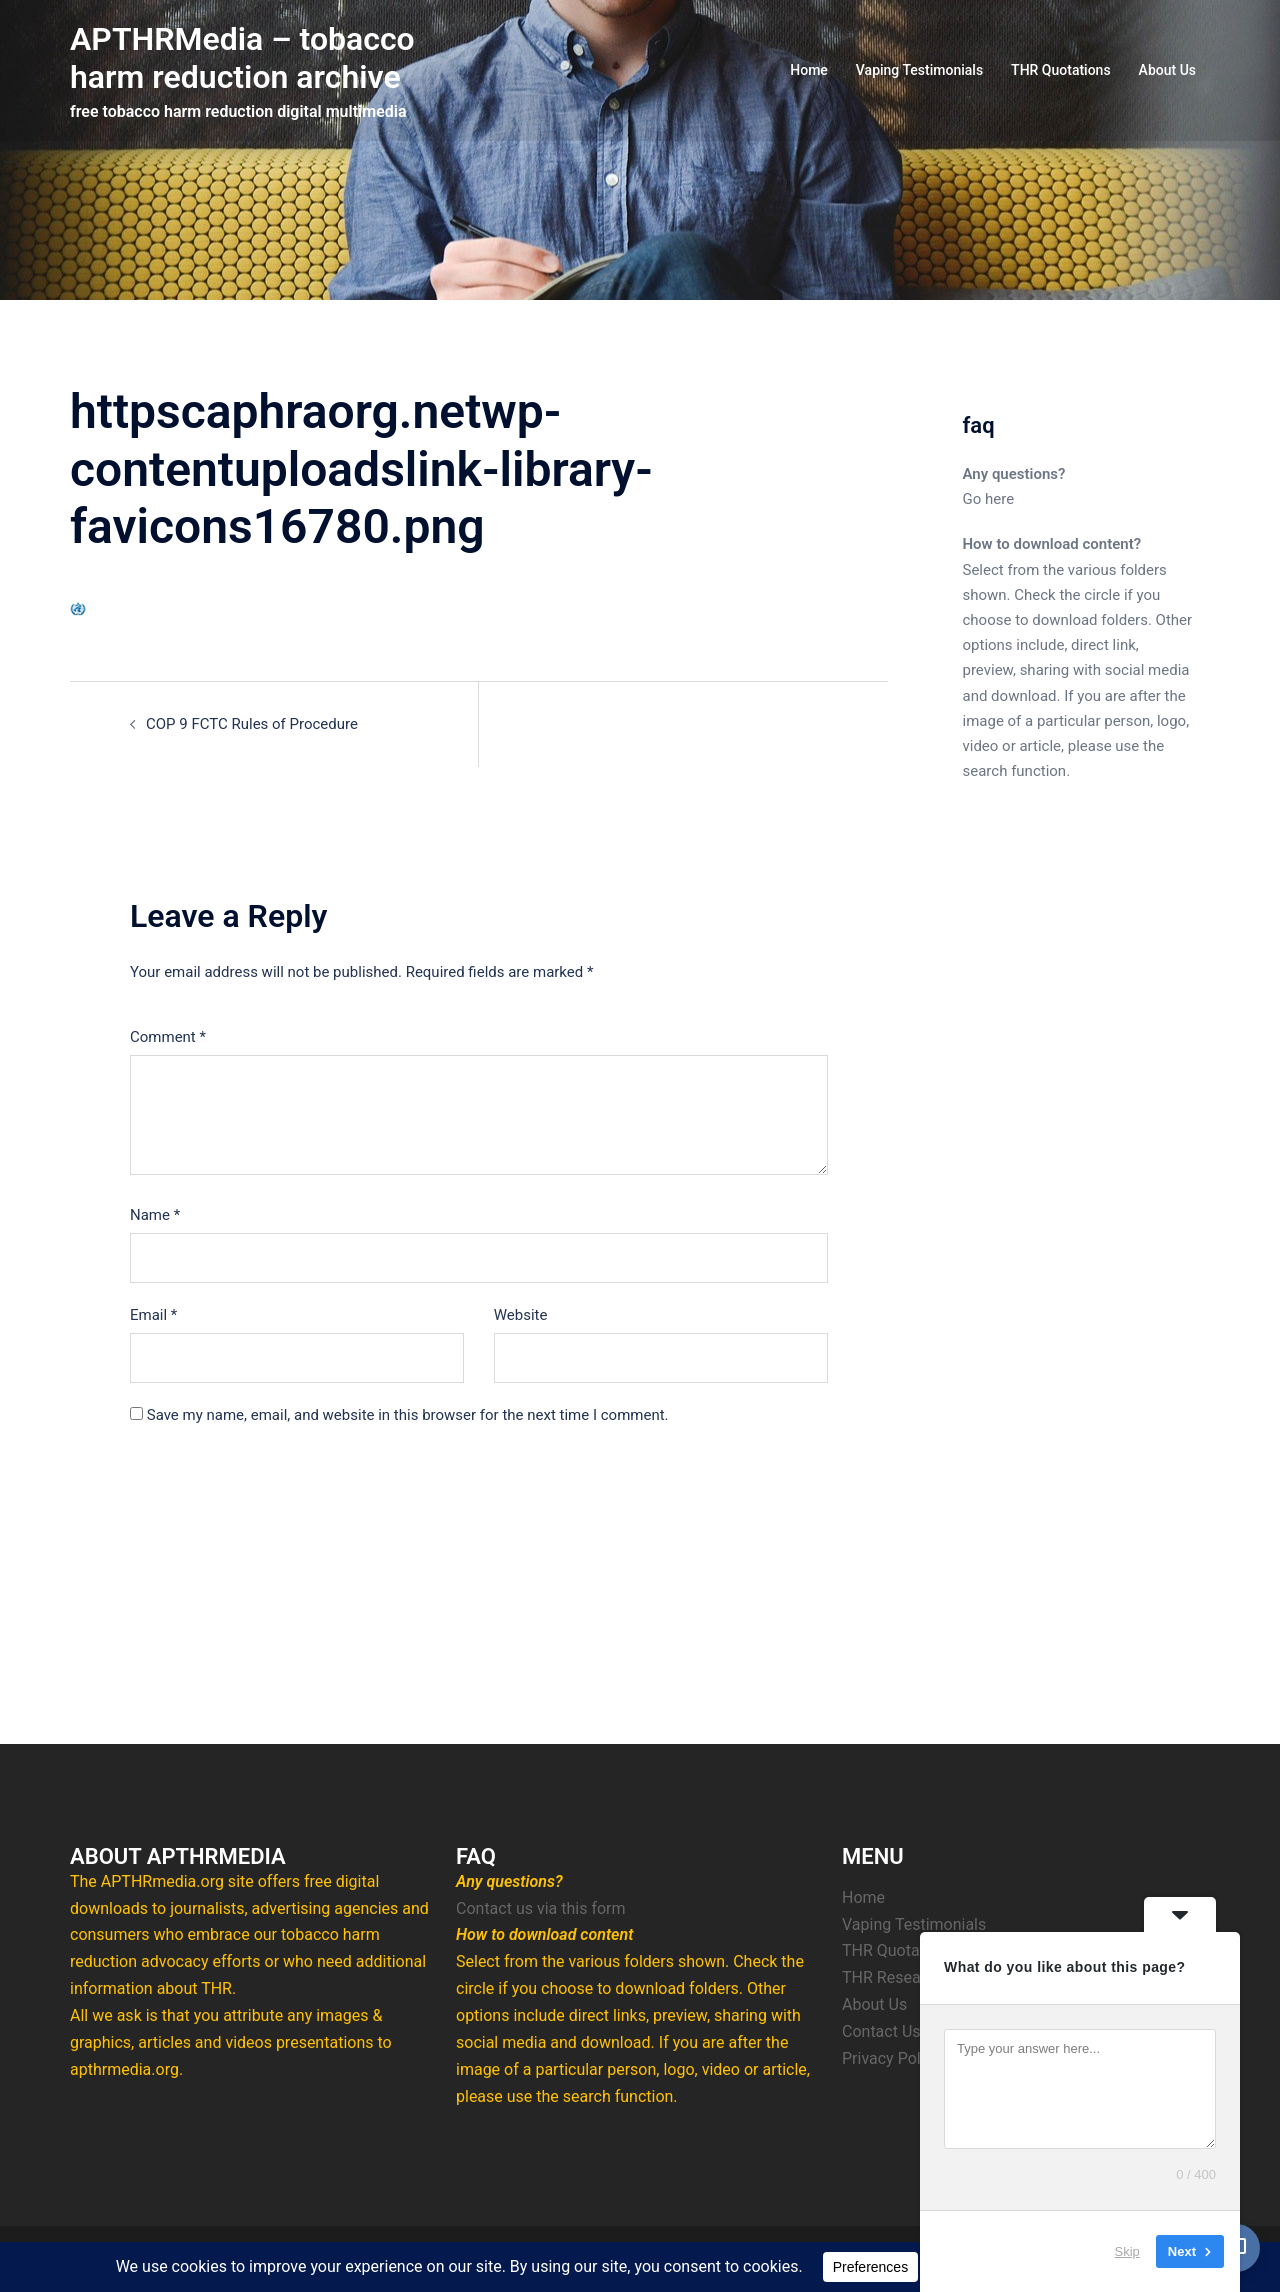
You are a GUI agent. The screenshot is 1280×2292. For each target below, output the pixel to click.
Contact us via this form (541, 1908)
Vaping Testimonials (919, 70)
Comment (168, 1037)
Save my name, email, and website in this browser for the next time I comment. (408, 1415)
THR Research (892, 1977)
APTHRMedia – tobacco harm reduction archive (242, 58)
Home (809, 70)
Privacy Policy (891, 2058)
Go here (989, 499)
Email (153, 1315)
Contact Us (881, 2031)
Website (521, 1315)
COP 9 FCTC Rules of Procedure (252, 724)
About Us (1167, 70)
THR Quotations (1061, 70)
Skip (1127, 2251)
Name (155, 1215)
